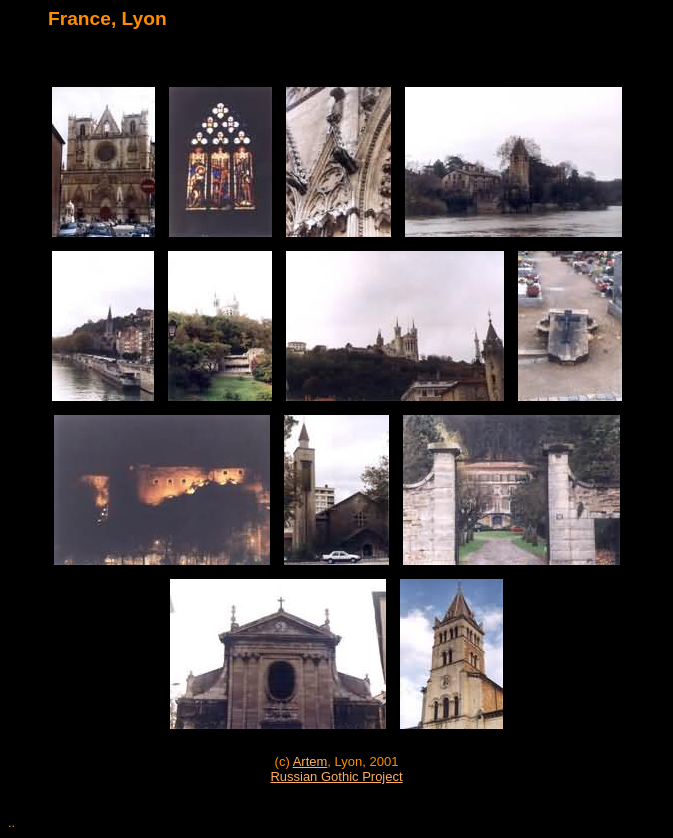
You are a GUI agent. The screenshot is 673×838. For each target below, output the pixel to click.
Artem (310, 761)
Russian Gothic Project (336, 776)
